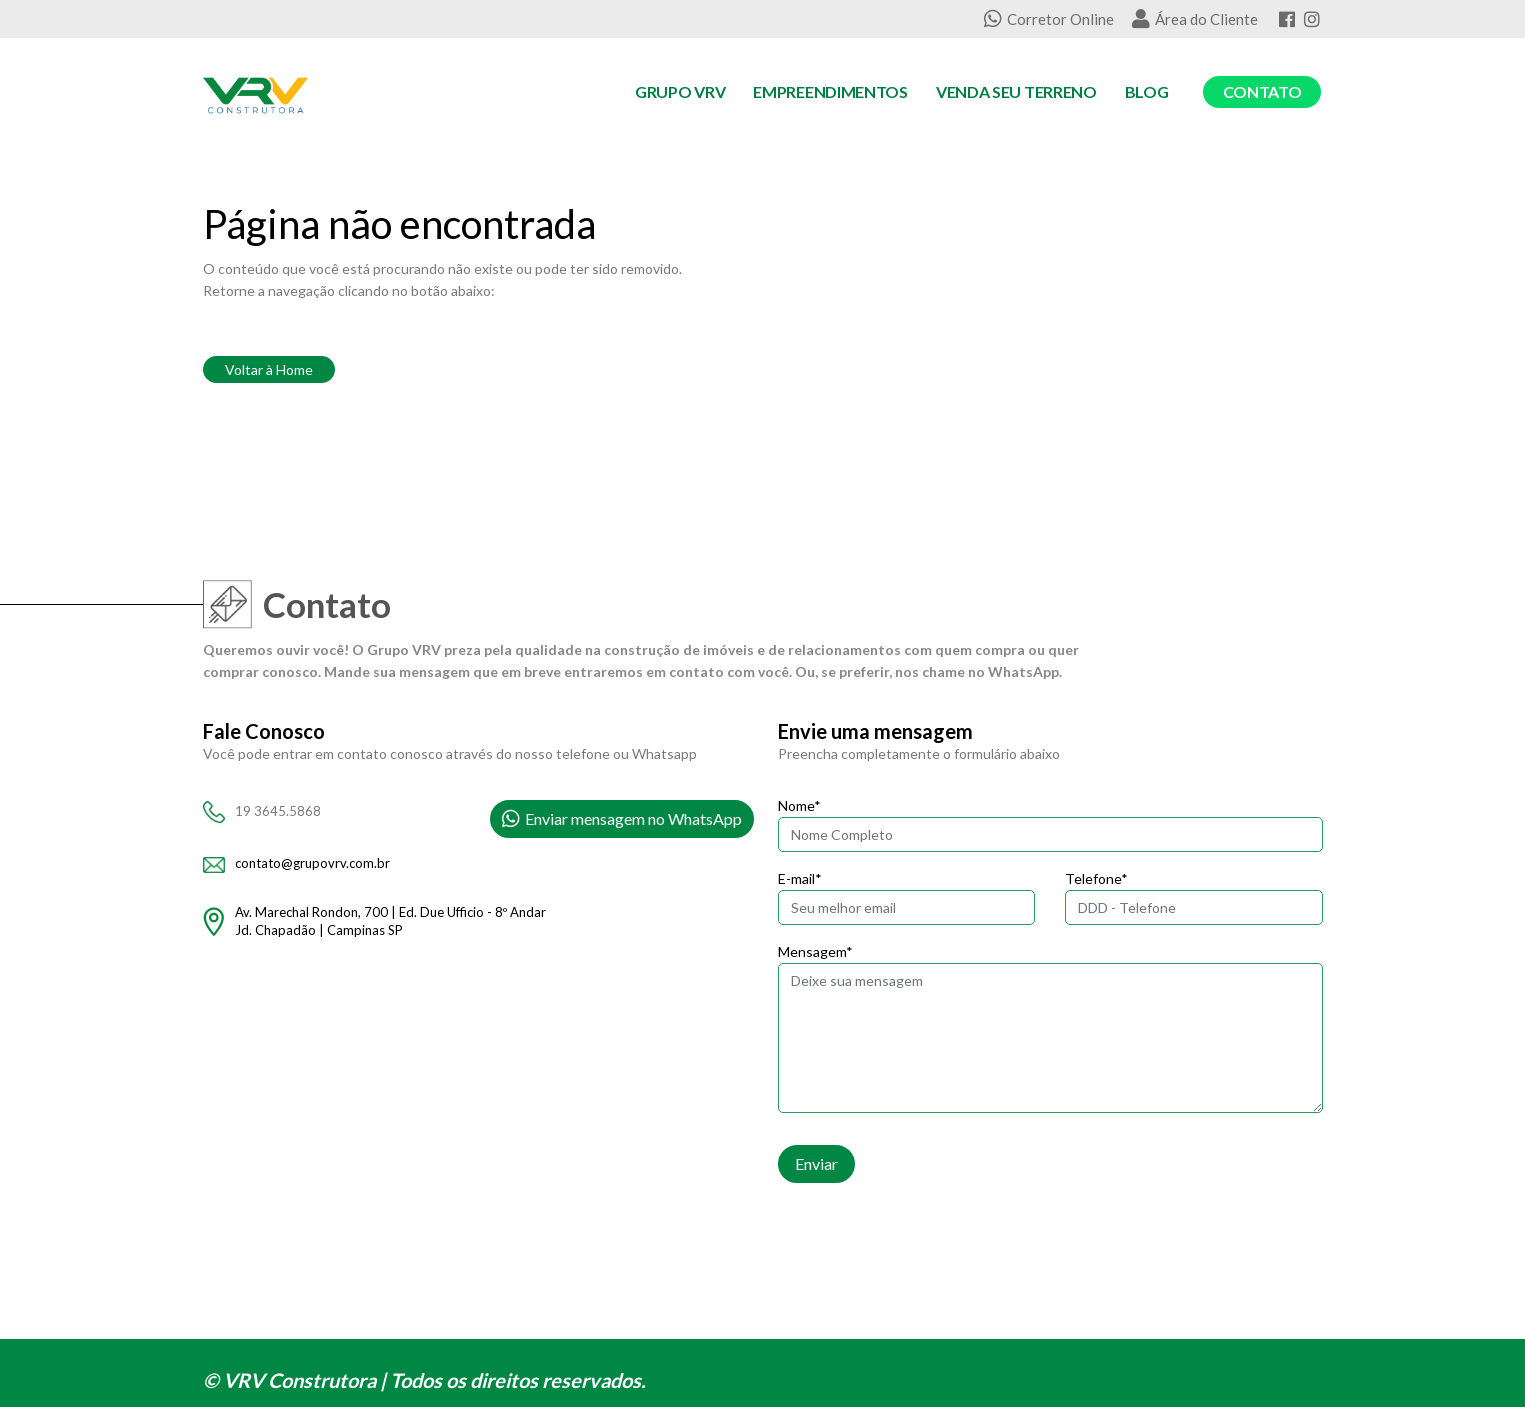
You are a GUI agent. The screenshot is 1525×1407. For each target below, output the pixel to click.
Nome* (799, 805)
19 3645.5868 (278, 811)
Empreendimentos (830, 91)
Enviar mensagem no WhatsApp (622, 819)
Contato (1262, 91)
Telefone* (1096, 878)
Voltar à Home (269, 369)
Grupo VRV (680, 91)
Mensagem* (815, 951)
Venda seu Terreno (1016, 91)
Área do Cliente (1195, 19)
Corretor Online (1049, 19)
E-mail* (800, 878)
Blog (1147, 91)
